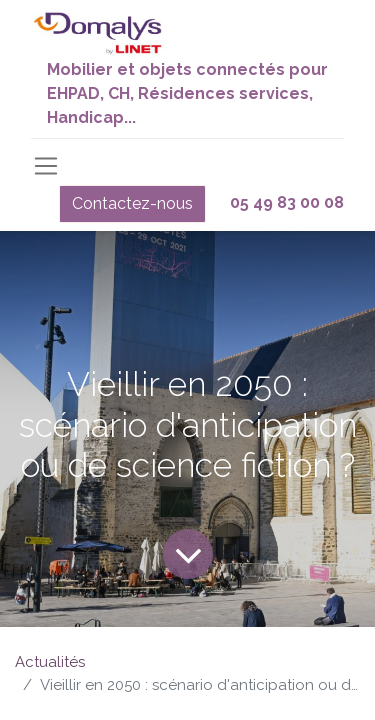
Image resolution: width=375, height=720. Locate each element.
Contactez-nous (132, 203)
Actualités (50, 662)
